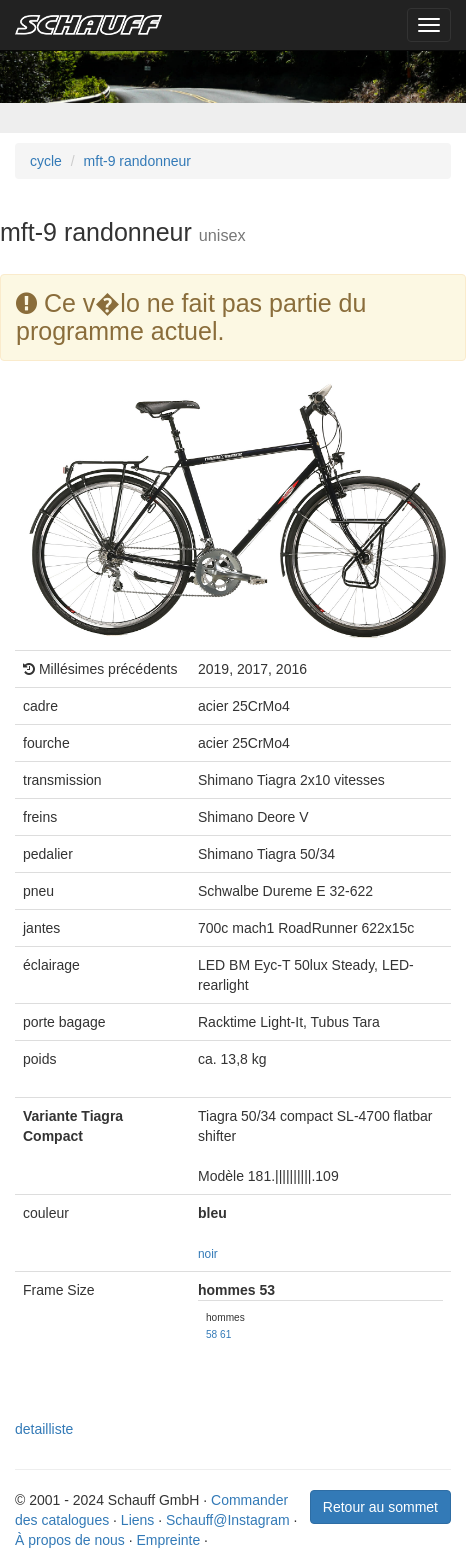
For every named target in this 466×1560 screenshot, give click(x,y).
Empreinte (168, 1540)
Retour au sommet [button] (380, 1507)
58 (211, 1334)
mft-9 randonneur (137, 161)
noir (208, 1254)
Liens (137, 1520)
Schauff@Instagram (228, 1520)
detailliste (44, 1429)
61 (225, 1334)
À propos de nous (70, 1540)
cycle (46, 161)
